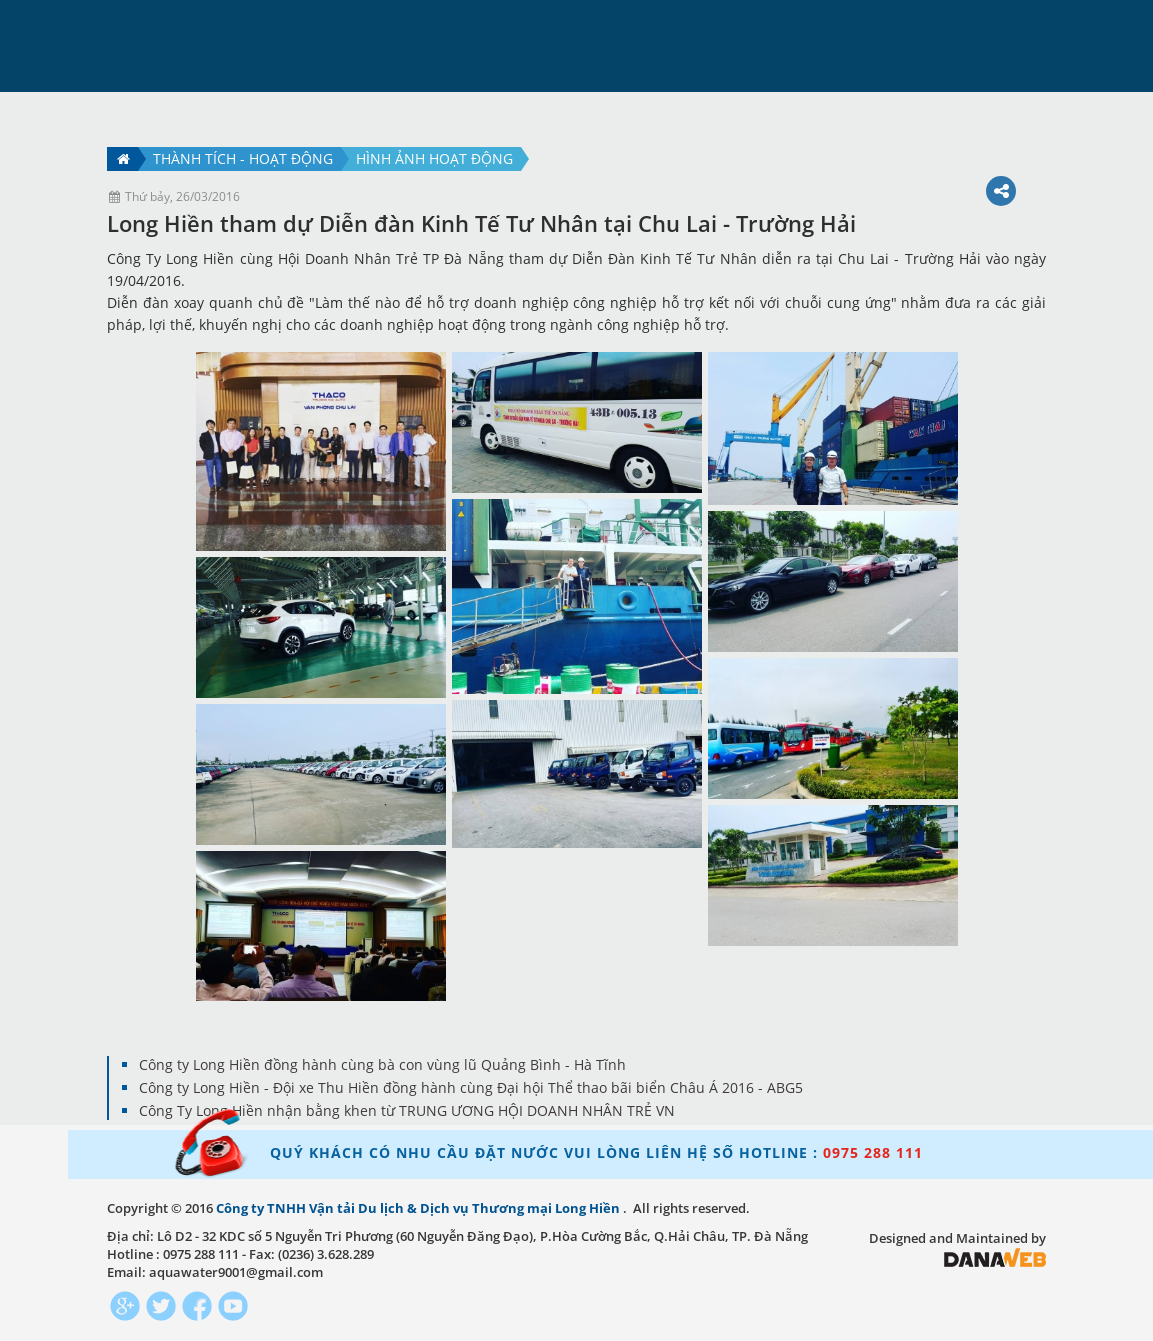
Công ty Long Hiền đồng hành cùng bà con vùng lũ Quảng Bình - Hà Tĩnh (382, 1064)
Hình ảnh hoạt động (434, 158)
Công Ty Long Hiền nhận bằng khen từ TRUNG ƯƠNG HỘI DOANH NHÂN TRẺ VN (407, 1110)
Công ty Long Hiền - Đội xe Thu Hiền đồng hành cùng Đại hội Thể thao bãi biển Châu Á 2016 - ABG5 (471, 1087)
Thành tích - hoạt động (243, 158)
